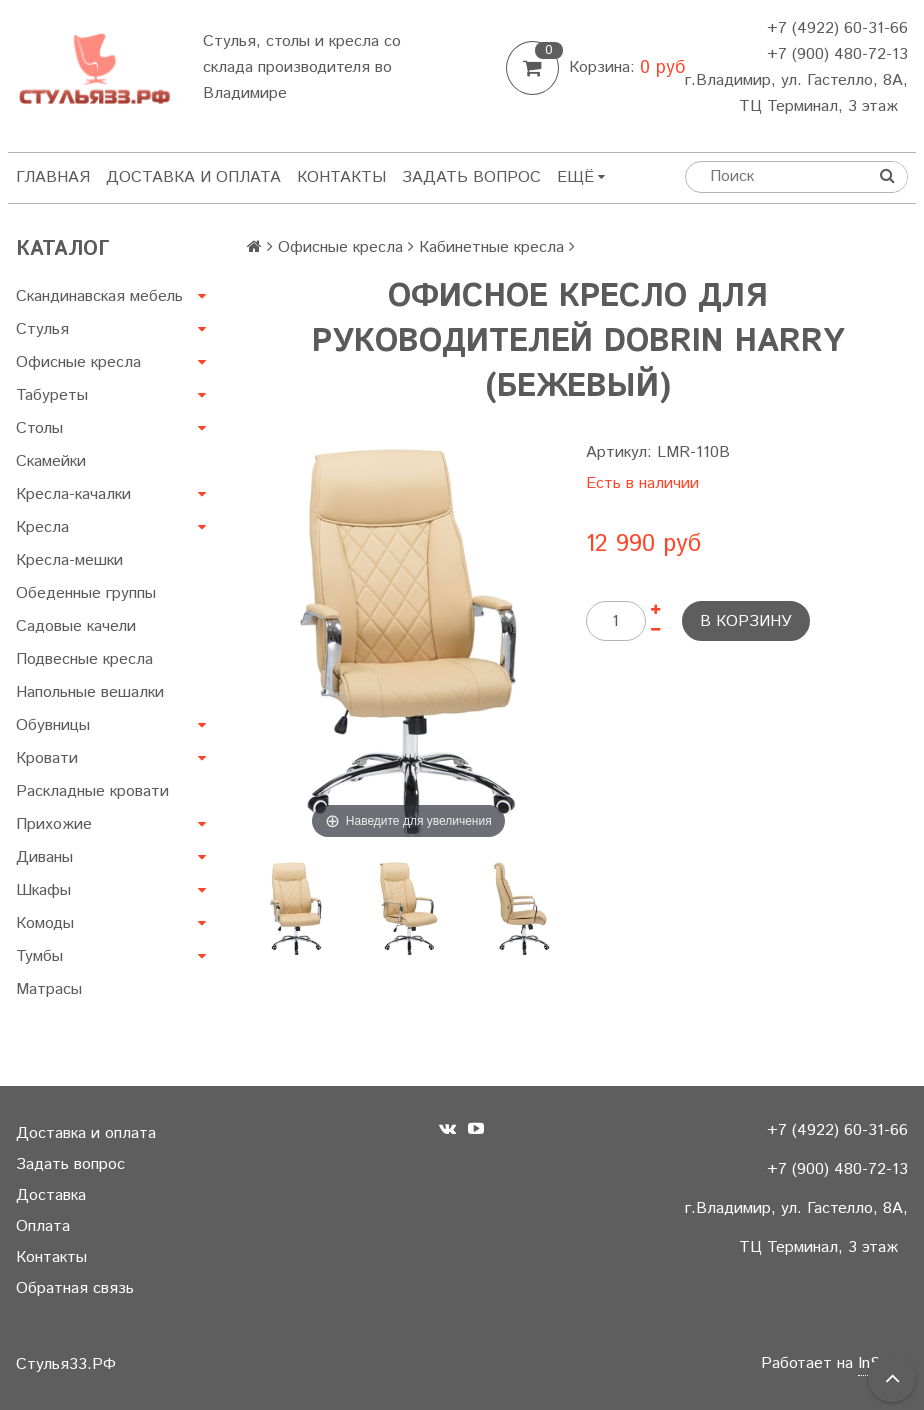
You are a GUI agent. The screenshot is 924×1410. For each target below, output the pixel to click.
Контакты (341, 177)
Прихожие (54, 824)
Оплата (43, 1226)
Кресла (42, 527)
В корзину (746, 621)
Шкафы (43, 890)
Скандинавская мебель (99, 296)
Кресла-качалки (73, 494)
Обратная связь (75, 1288)
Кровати (47, 758)
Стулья (42, 329)
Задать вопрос (471, 177)
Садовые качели (76, 626)
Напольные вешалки (90, 692)
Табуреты (52, 395)
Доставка (51, 1195)
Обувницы (53, 725)
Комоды (45, 923)
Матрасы (49, 989)
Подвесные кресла (84, 659)
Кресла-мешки (69, 560)
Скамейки (51, 461)
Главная (53, 177)
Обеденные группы (86, 593)
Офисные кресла (78, 362)
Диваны (44, 857)
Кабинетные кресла (491, 247)
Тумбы (39, 956)
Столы (39, 428)
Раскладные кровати (92, 791)
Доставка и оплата (193, 177)
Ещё (581, 177)
